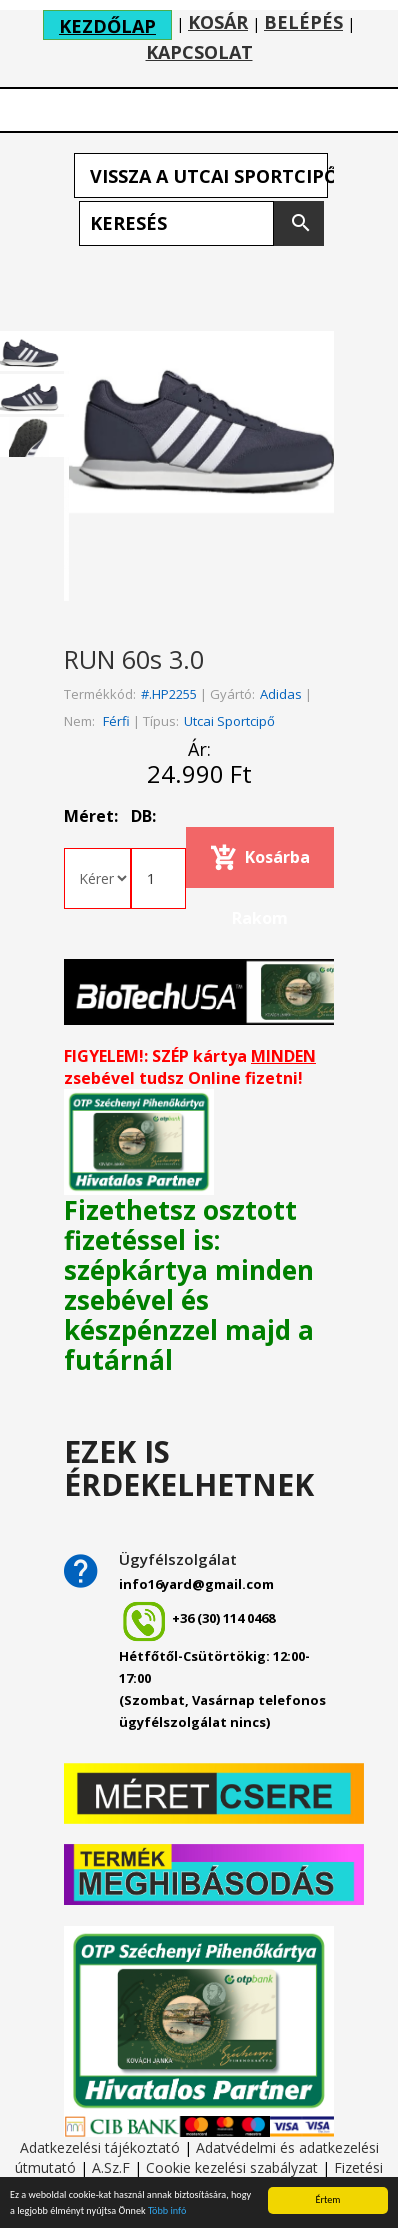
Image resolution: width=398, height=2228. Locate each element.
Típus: (161, 721)
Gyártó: (232, 694)
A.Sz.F (111, 2167)
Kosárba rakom (271, 867)
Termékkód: (100, 694)
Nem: (79, 721)
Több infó (167, 2211)
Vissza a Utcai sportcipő (209, 176)
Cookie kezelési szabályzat (232, 2167)
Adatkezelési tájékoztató (100, 2147)
